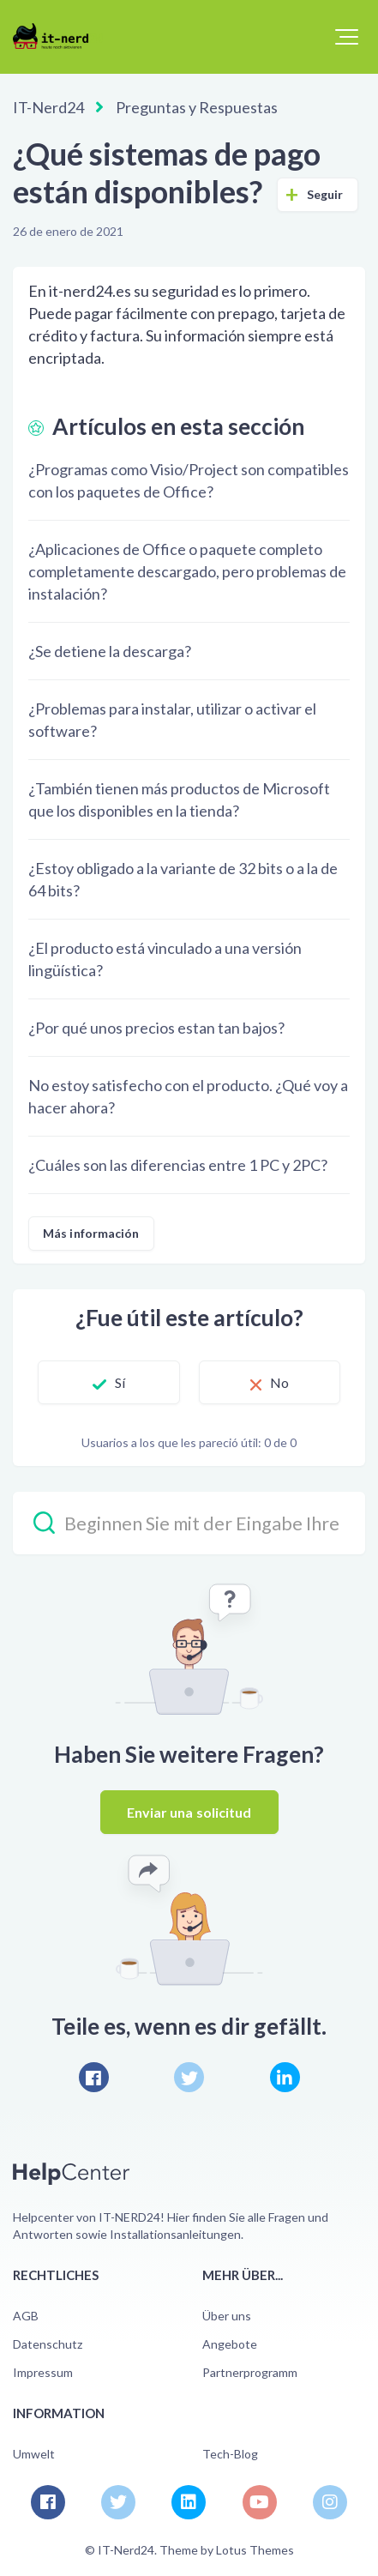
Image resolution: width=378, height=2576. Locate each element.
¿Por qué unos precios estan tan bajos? (156, 1027)
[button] (346, 36)
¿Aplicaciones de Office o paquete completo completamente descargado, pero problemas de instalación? (187, 571)
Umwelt (34, 2453)
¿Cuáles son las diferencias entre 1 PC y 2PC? (177, 1164)
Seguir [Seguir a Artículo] (325, 194)
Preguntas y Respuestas (197, 107)
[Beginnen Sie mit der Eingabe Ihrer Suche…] (189, 1523)
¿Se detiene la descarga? (109, 651)
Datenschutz (47, 2344)
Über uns (226, 2315)
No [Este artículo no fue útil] (279, 1382)
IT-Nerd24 (48, 107)
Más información (91, 1233)
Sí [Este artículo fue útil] (120, 1382)
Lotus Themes (255, 2550)
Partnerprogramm (249, 2372)
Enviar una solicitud (189, 1812)
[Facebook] (94, 2077)
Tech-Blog (230, 2453)
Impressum (43, 2372)
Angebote (229, 2344)
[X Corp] (189, 2077)
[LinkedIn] (285, 2077)
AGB (26, 2315)
